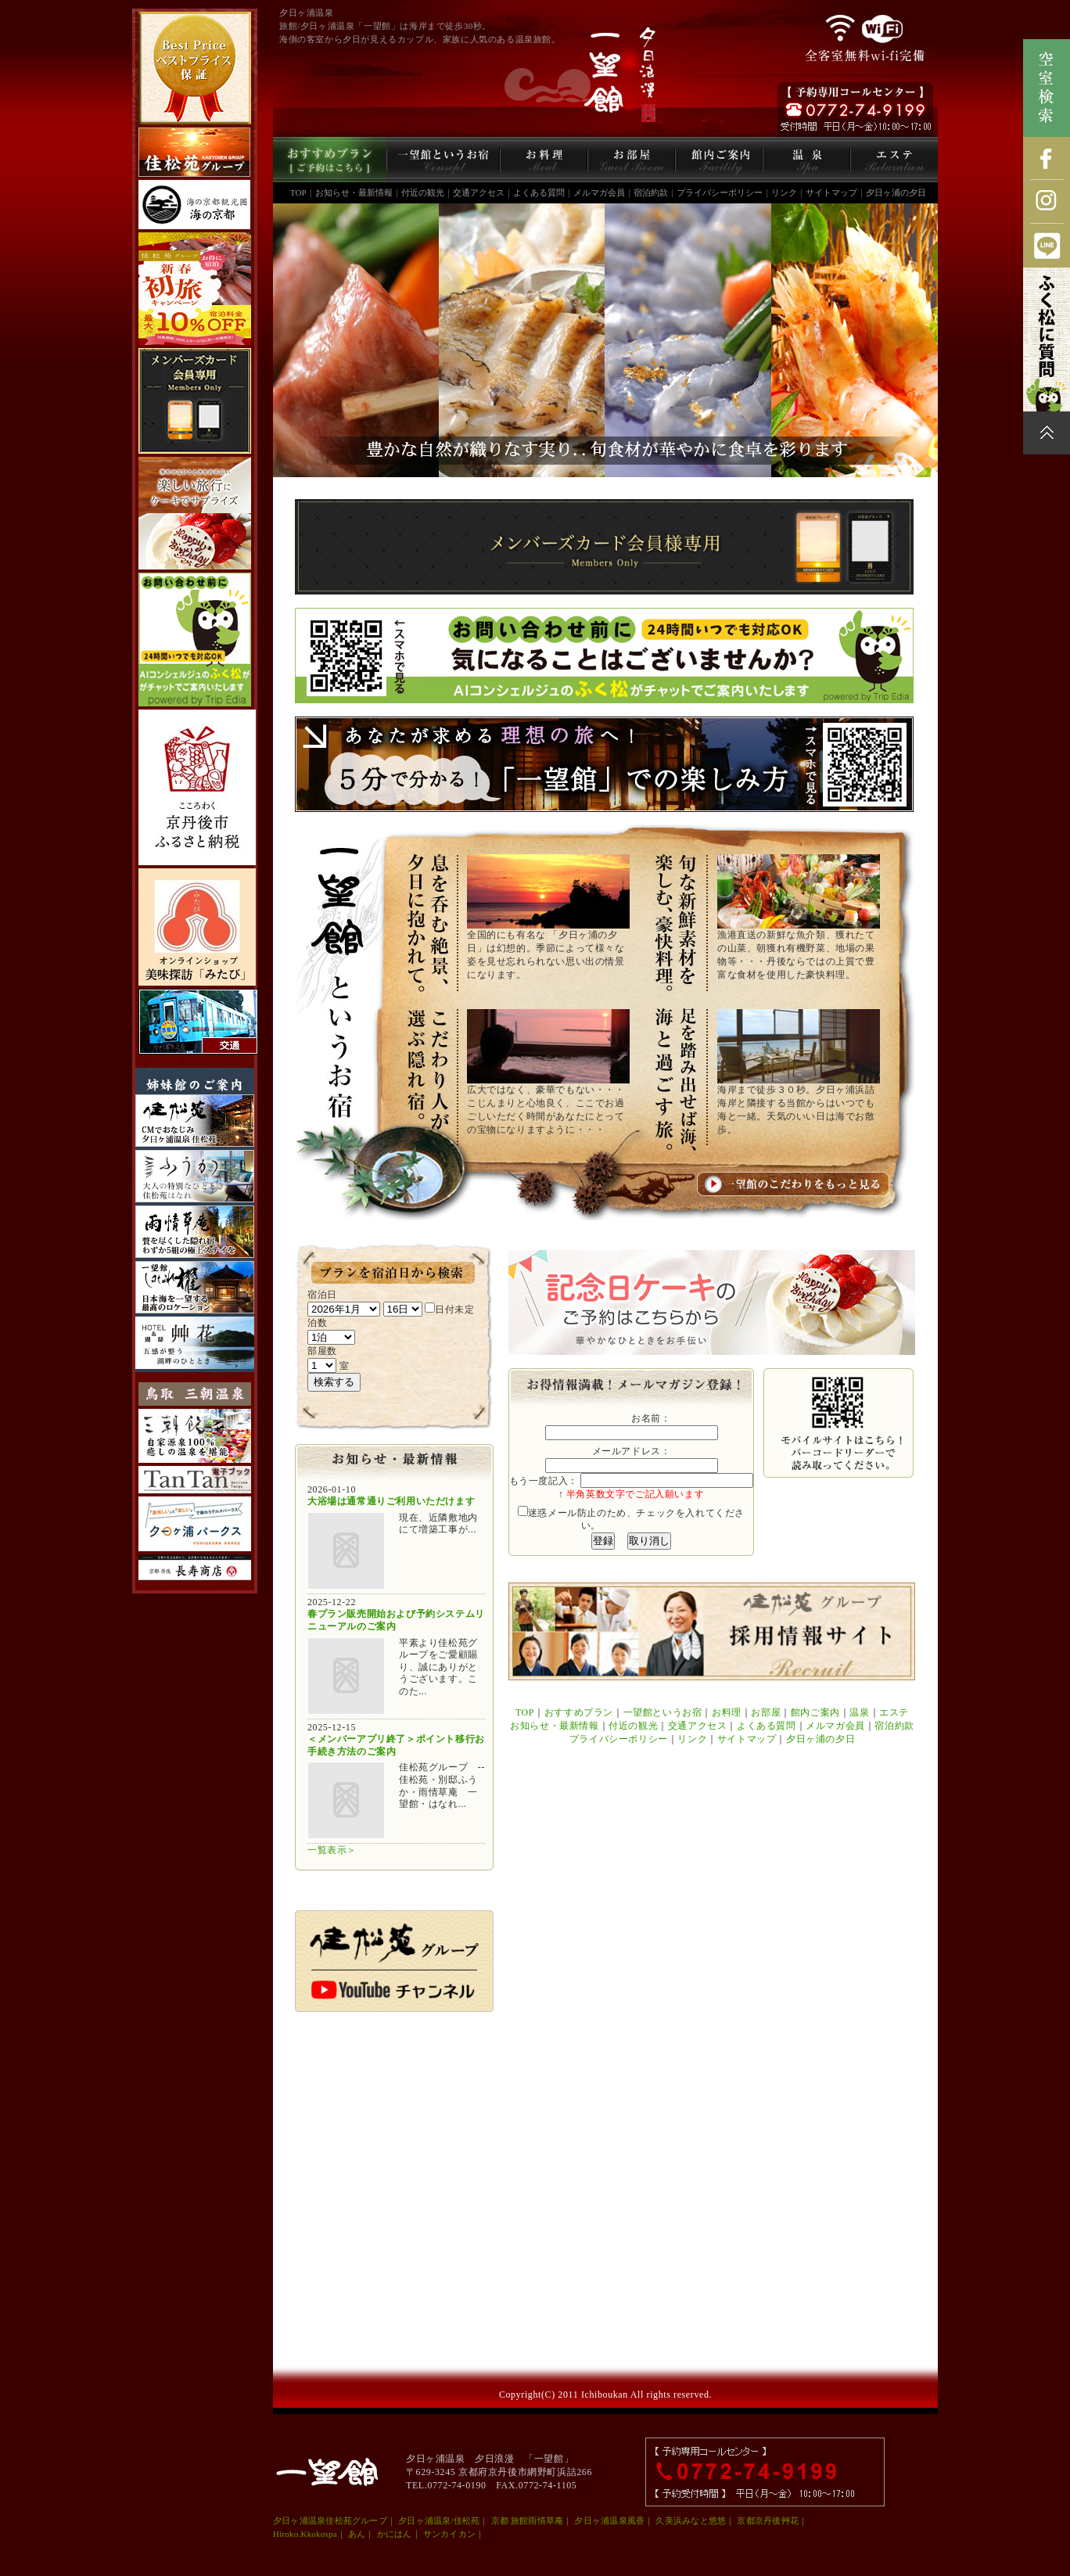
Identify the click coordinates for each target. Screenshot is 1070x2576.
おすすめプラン (578, 1712)
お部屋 (766, 1712)
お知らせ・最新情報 (354, 192)
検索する (334, 1382)
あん (356, 2533)
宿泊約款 (651, 192)
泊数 (317, 1322)
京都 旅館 (510, 2520)
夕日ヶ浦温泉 (299, 2520)
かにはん (394, 2533)
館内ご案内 (815, 1712)
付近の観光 (422, 192)
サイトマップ (831, 192)
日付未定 (449, 1309)
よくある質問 (539, 192)
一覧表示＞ (332, 1850)
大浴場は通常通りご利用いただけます (391, 1501)
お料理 (726, 1712)
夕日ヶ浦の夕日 (896, 192)
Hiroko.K (290, 2533)
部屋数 (322, 1350)
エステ (894, 1712)
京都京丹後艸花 (768, 2520)
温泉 (859, 1712)
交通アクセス (478, 192)
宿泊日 (322, 1294)
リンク (784, 192)
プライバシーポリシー (720, 192)
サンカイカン (449, 2533)
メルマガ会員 (599, 192)
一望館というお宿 (662, 1712)
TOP (298, 192)
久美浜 (668, 2520)
